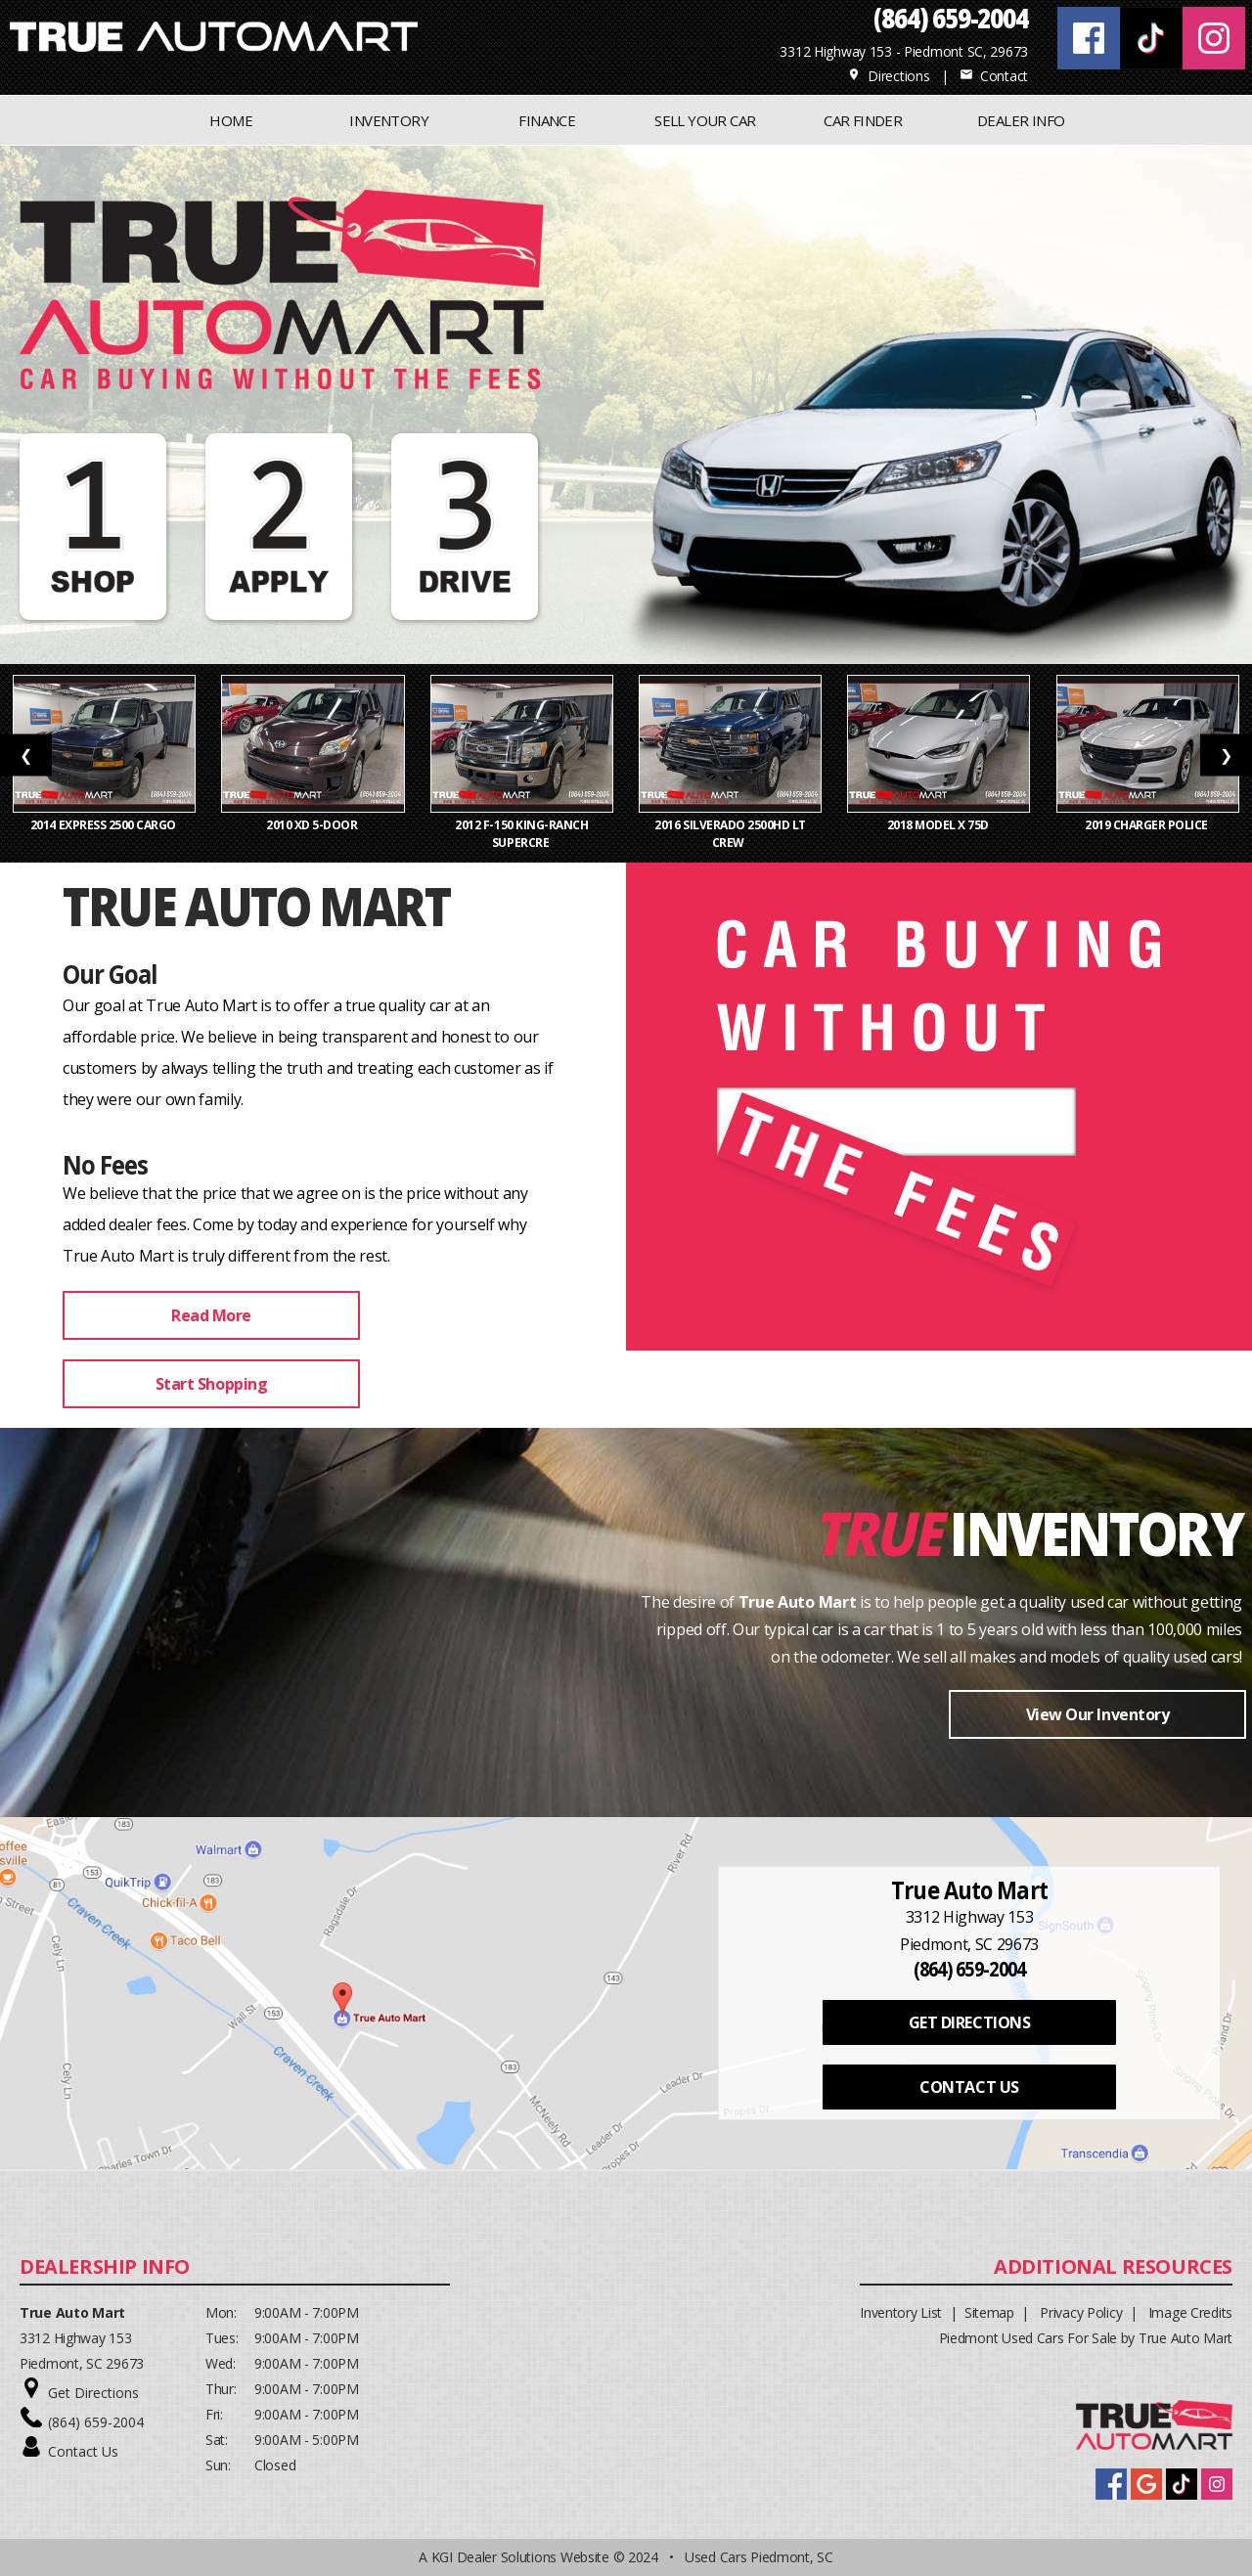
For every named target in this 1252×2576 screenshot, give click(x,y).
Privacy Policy (1081, 2312)
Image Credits (1190, 2312)
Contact (994, 76)
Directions (888, 76)
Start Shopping (211, 1384)
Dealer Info (1020, 120)
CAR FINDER (863, 120)
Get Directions (93, 2392)
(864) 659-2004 (96, 2422)
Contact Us (83, 2451)
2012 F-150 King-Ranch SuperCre (521, 834)
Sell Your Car (704, 120)
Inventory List (901, 2312)
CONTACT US (968, 2087)
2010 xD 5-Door (313, 825)
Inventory (1096, 1532)
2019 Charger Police (1147, 825)
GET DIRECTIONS (969, 2022)
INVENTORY (388, 120)
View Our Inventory (1097, 1714)
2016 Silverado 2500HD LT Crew (730, 834)
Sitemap (989, 2312)
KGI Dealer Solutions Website (520, 2557)
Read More (211, 1315)
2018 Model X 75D (939, 825)
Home (230, 120)
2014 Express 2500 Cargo (104, 825)
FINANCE (546, 120)
